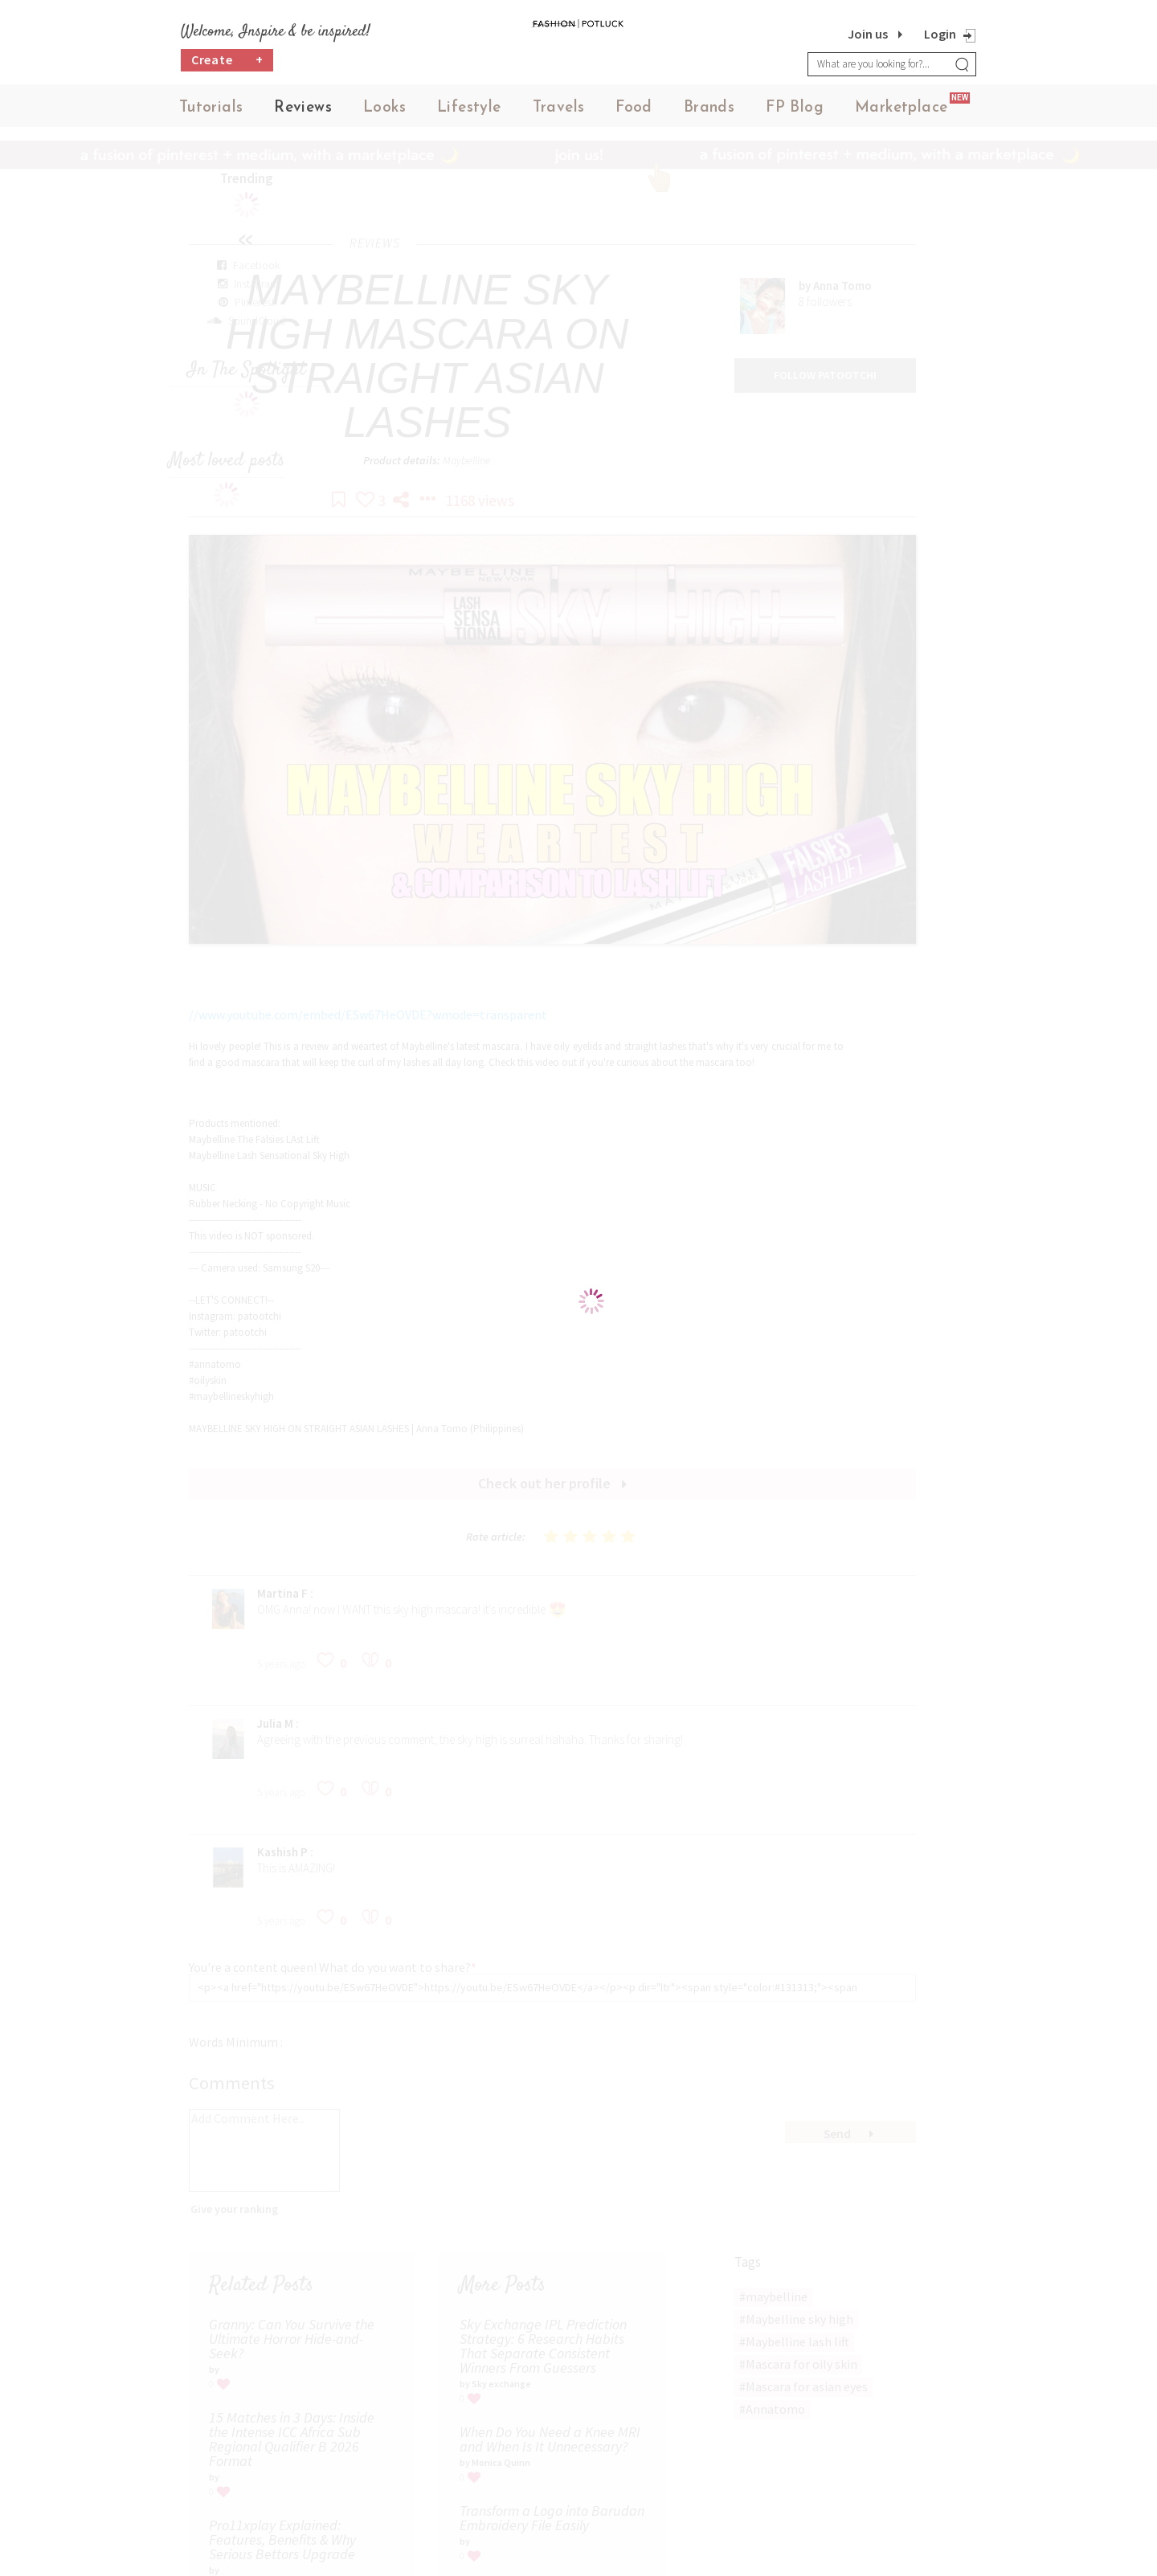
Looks (384, 112)
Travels (559, 112)
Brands (709, 112)
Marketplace (901, 112)
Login (940, 33)
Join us (868, 34)
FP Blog (795, 112)
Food (633, 112)
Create (227, 69)
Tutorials (211, 112)
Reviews (303, 112)
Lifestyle (469, 112)
